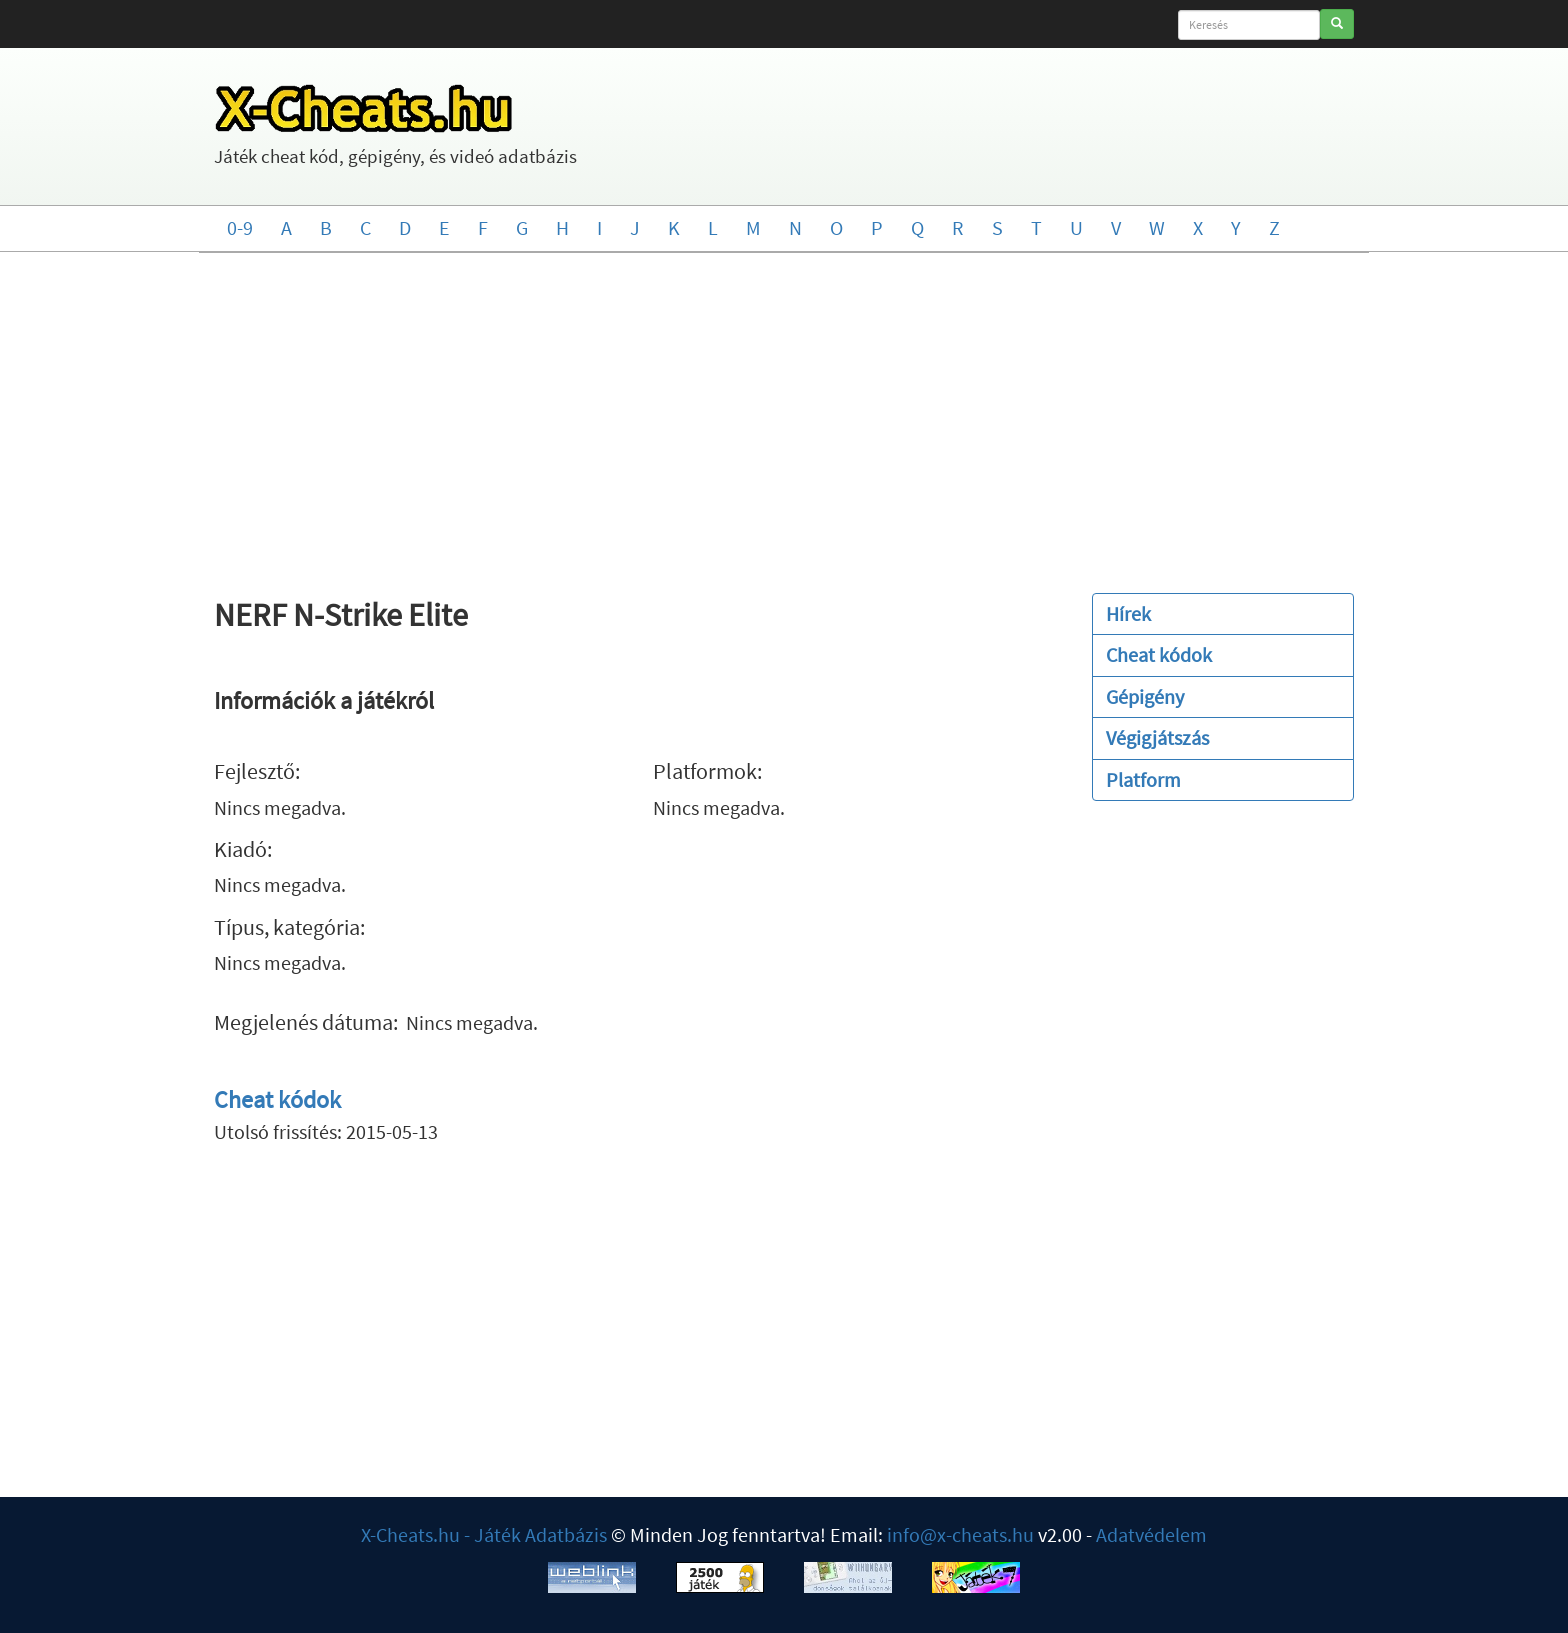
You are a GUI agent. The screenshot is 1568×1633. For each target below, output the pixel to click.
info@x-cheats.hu (960, 1534)
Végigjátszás (1157, 737)
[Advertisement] (784, 413)
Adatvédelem (1151, 1534)
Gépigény (1145, 696)
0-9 (240, 227)
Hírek (1128, 613)
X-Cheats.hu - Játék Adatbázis (484, 1534)
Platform (1143, 779)
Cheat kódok (277, 1099)
